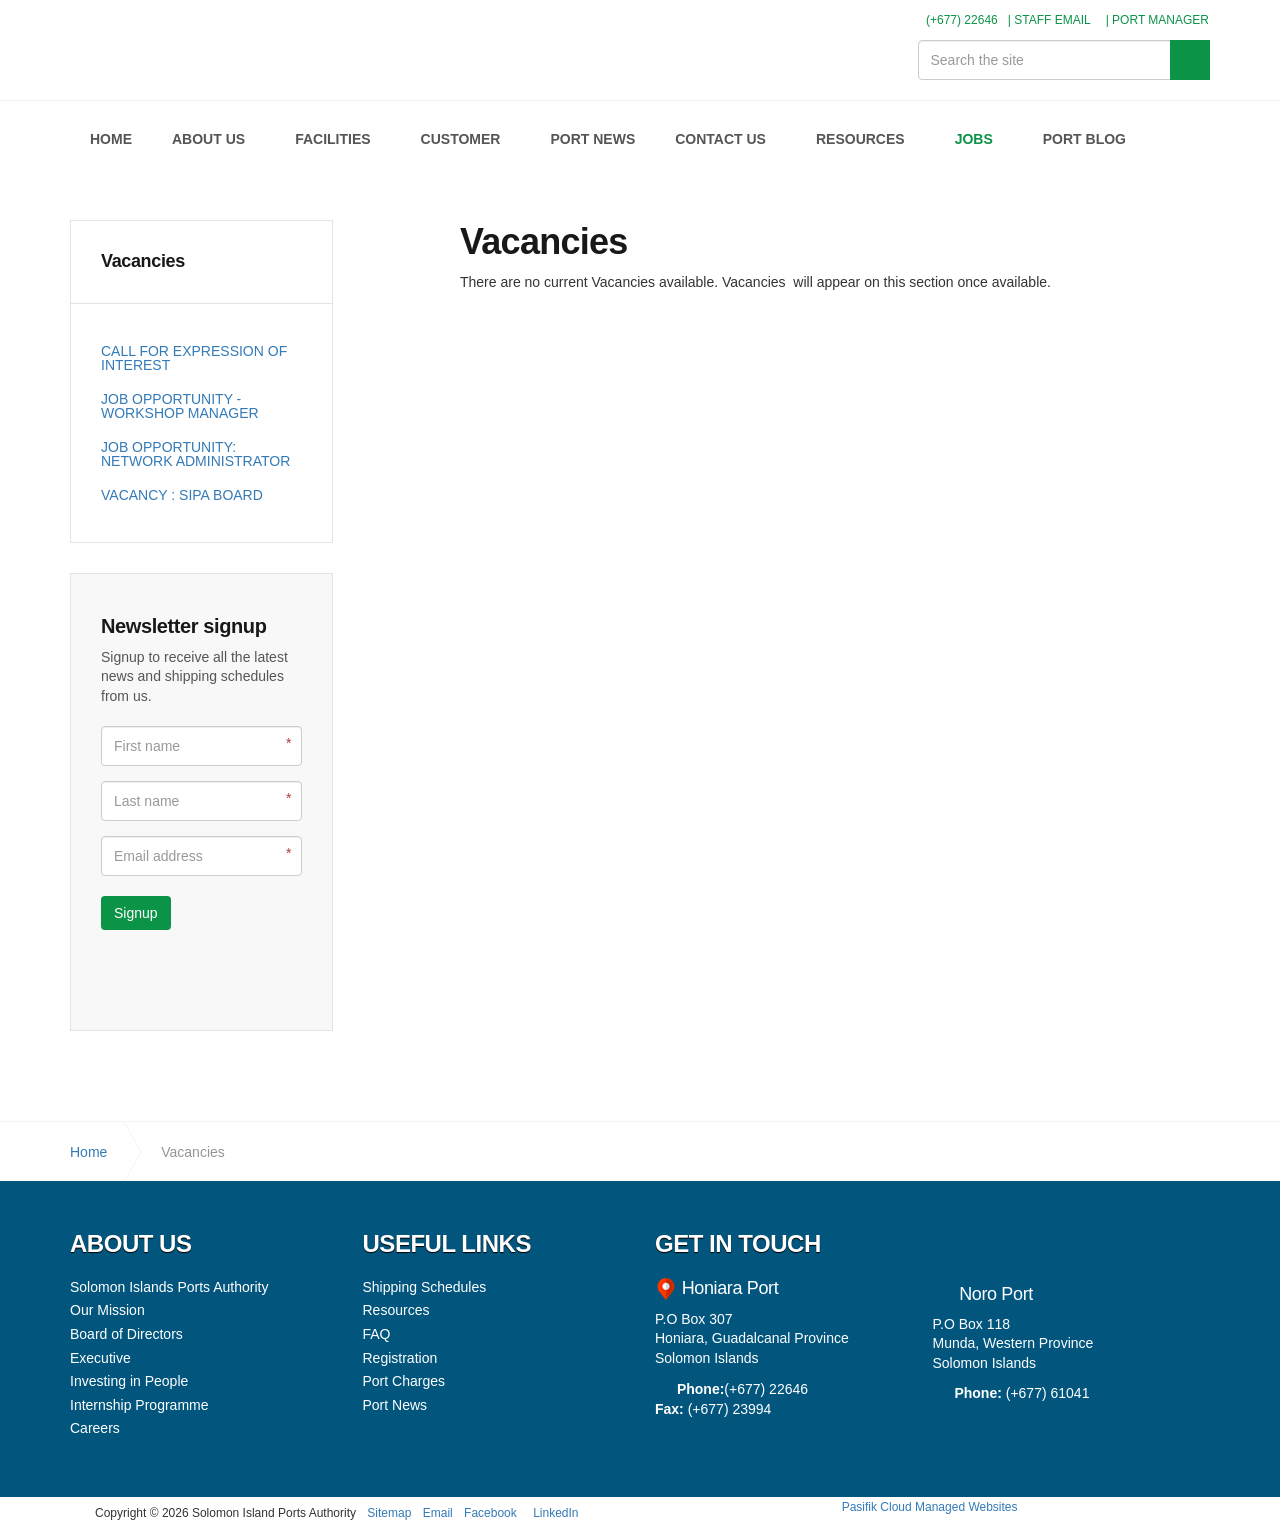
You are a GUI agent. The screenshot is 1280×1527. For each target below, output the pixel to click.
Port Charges (404, 1381)
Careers (95, 1428)
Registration (400, 1358)
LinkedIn (555, 1513)
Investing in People (129, 1381)
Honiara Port (727, 1288)
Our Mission (107, 1310)
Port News (395, 1405)
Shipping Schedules (425, 1287)
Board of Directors (126, 1334)
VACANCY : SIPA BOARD (182, 495)
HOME (111, 139)
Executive (100, 1358)
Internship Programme (139, 1405)
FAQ (377, 1334)
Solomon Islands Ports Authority (153, 50)
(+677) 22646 (954, 20)
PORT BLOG (1084, 139)
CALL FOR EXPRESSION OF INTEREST (194, 358)
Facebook (490, 1513)
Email (438, 1513)
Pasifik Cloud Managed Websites (930, 1507)
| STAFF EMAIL (1049, 20)
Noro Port (996, 1294)
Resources (396, 1310)
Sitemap (389, 1513)
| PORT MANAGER (1157, 20)
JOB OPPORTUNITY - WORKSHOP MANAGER (180, 406)
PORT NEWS (592, 139)
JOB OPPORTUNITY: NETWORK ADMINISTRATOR (195, 454)
